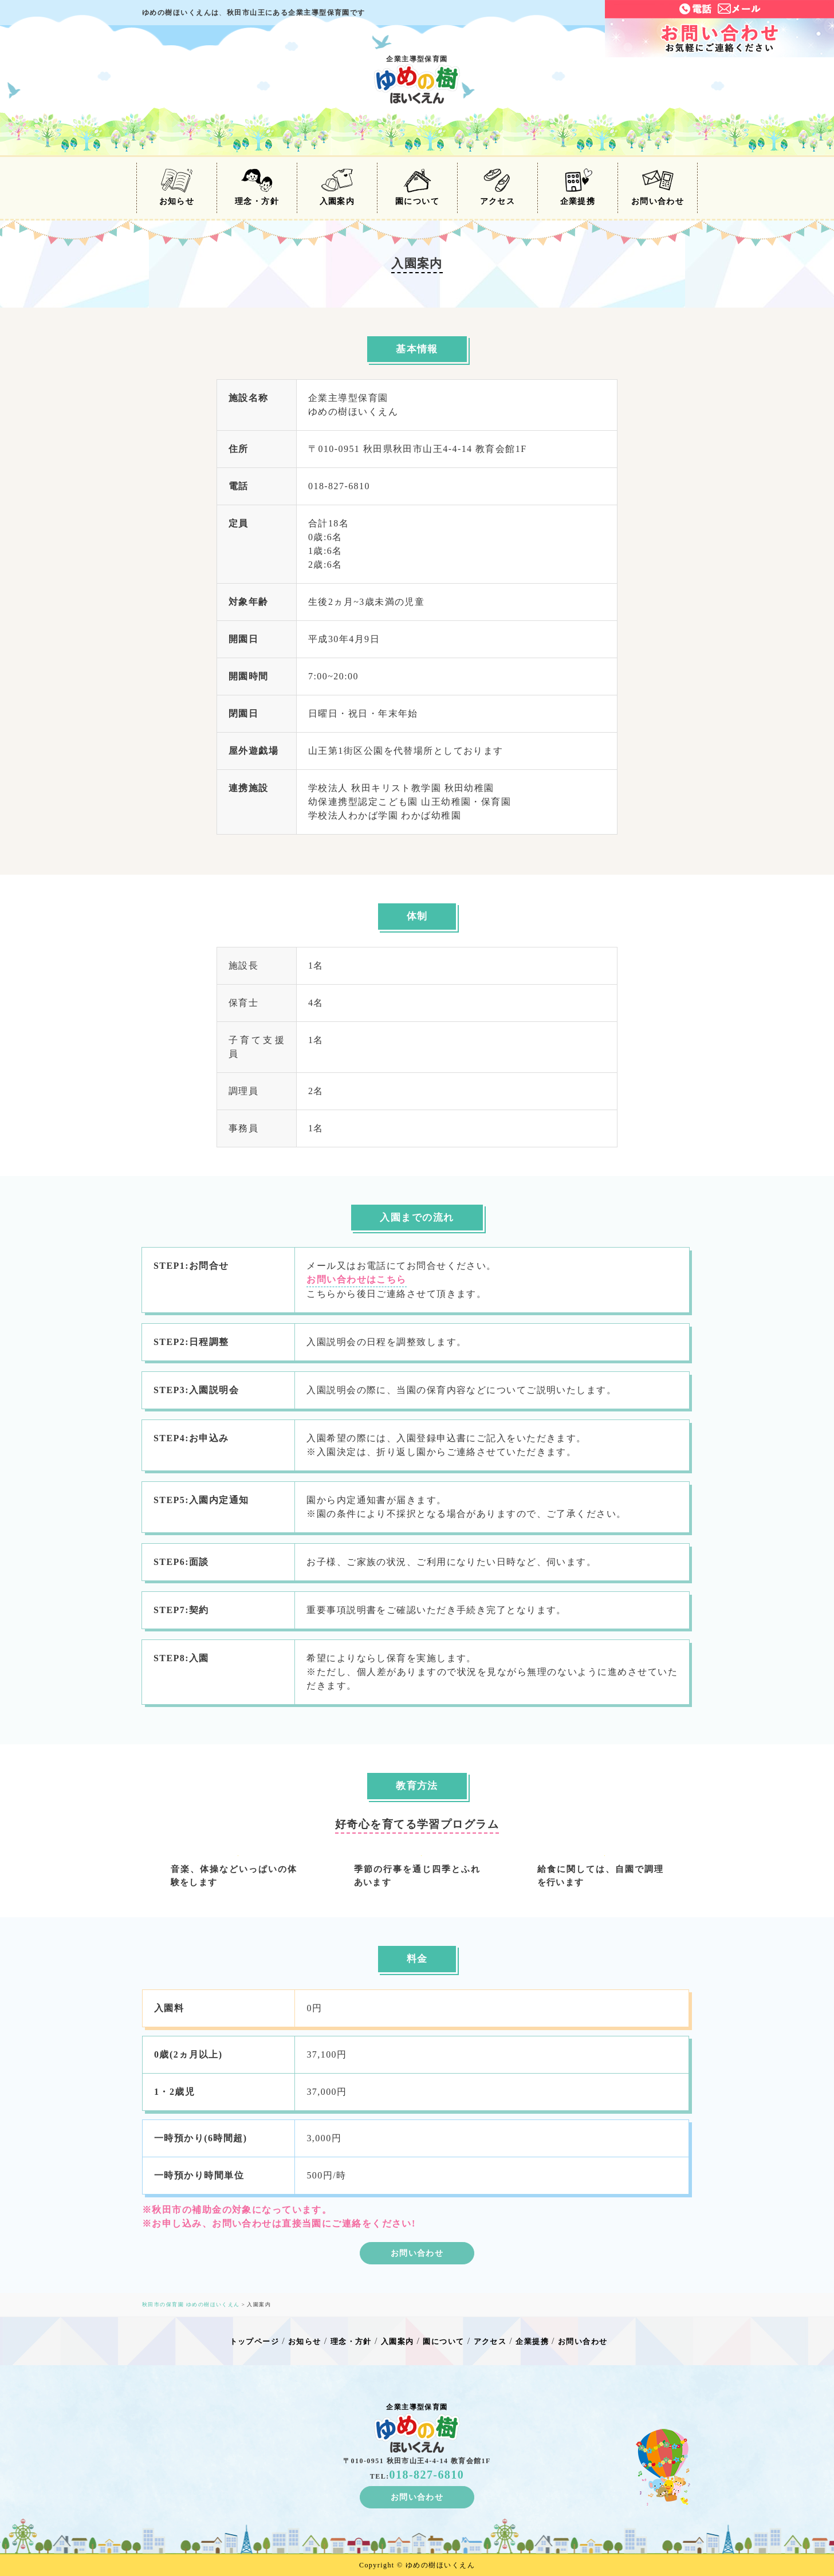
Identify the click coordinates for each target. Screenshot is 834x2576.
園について (417, 187)
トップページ (255, 2341)
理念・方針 (257, 187)
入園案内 (337, 187)
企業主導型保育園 (417, 79)
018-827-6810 (427, 2474)
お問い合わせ (657, 187)
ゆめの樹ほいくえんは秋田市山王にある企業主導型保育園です (253, 13)
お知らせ (177, 187)
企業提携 (578, 187)
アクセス (498, 187)
